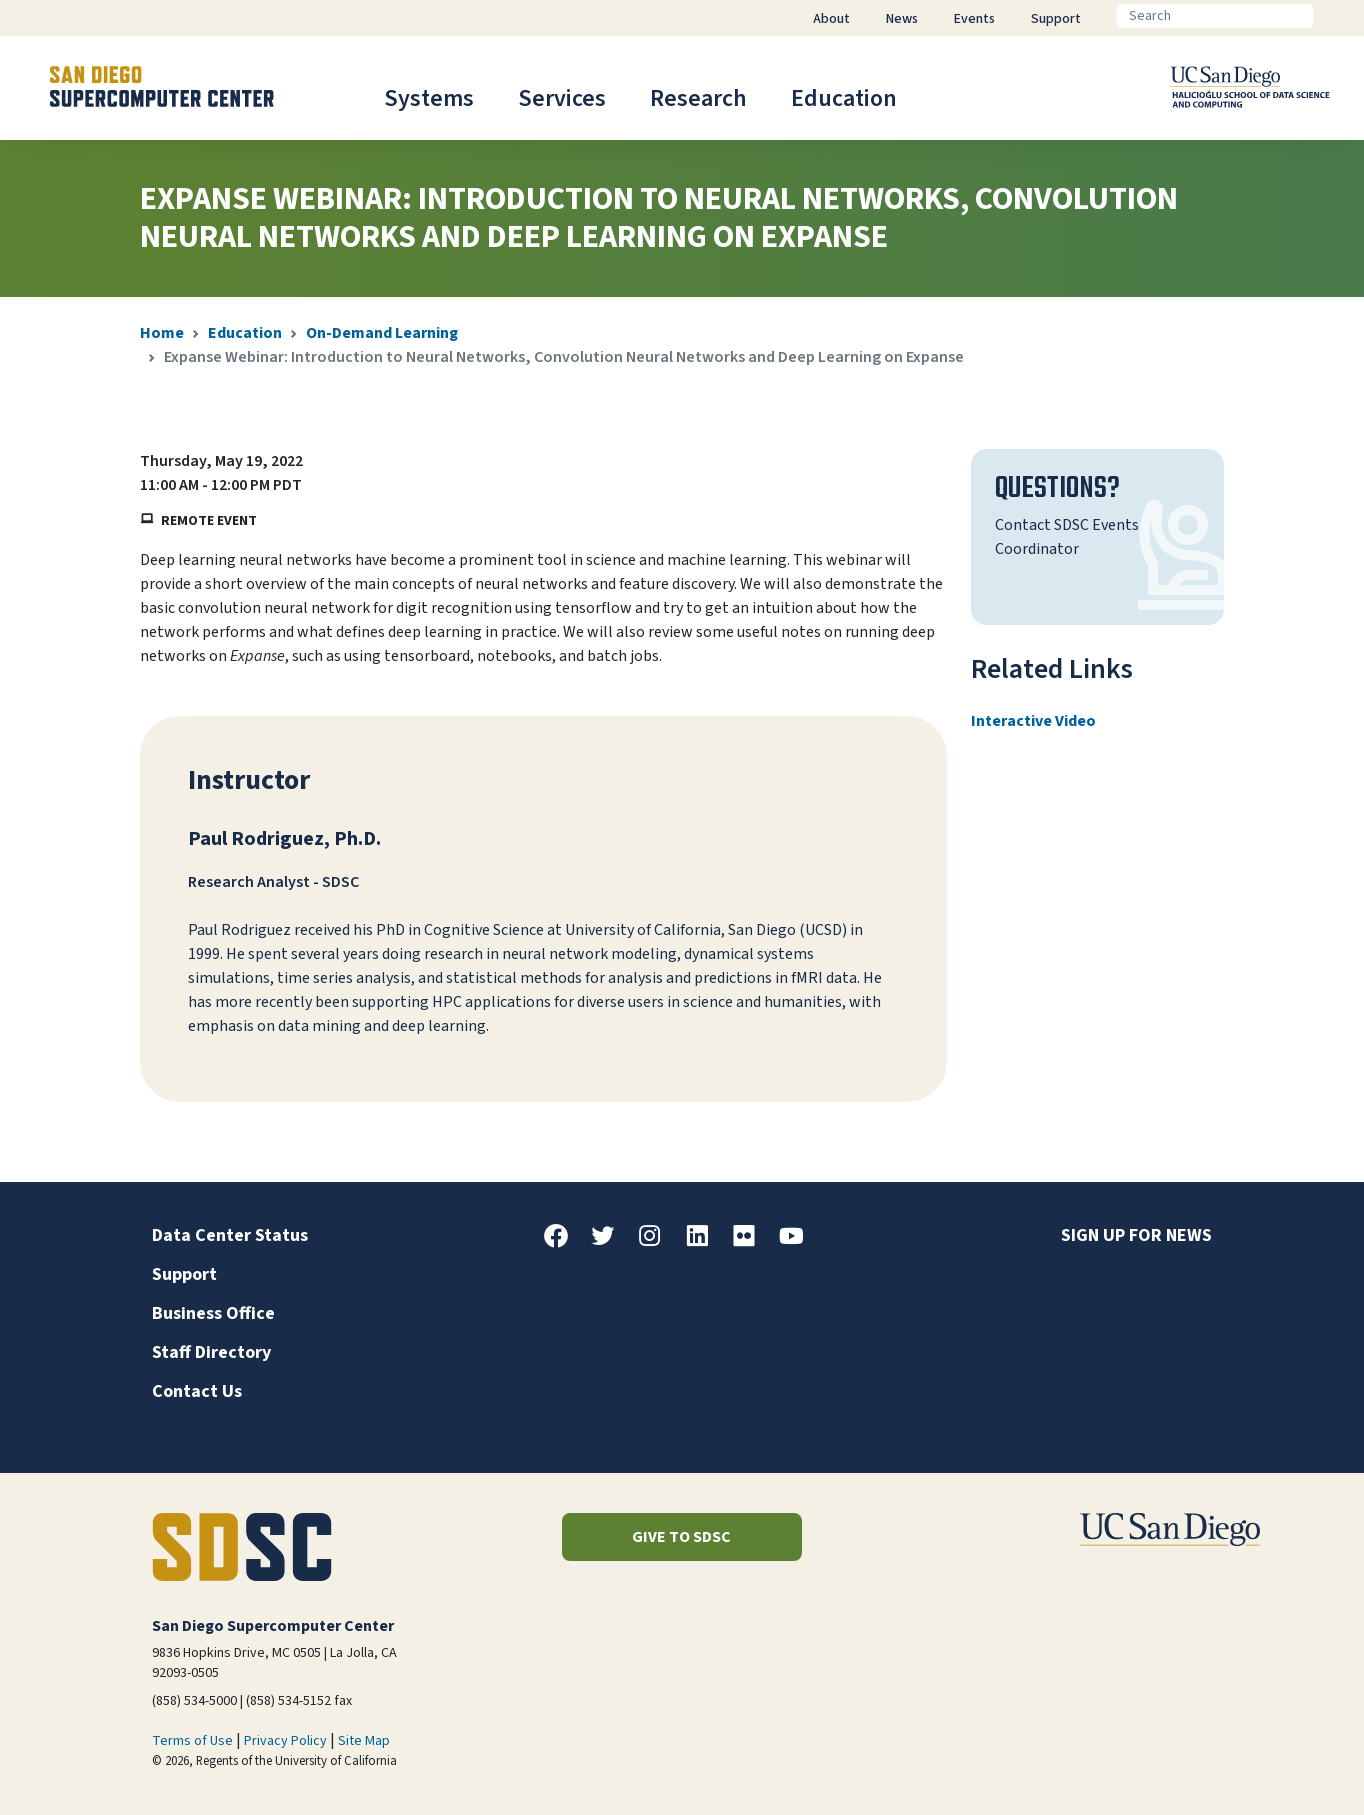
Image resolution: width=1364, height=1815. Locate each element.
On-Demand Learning (382, 333)
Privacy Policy (285, 1741)
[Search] (1215, 16)
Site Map (364, 1741)
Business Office (213, 1313)
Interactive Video (1033, 721)
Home (162, 333)
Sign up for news (1136, 1235)
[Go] (1329, 16)
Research (698, 98)
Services (562, 98)
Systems (429, 98)
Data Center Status (230, 1235)
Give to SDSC (681, 1537)
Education (844, 98)
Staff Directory (211, 1352)
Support (184, 1274)
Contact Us (197, 1391)
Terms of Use (192, 1741)
